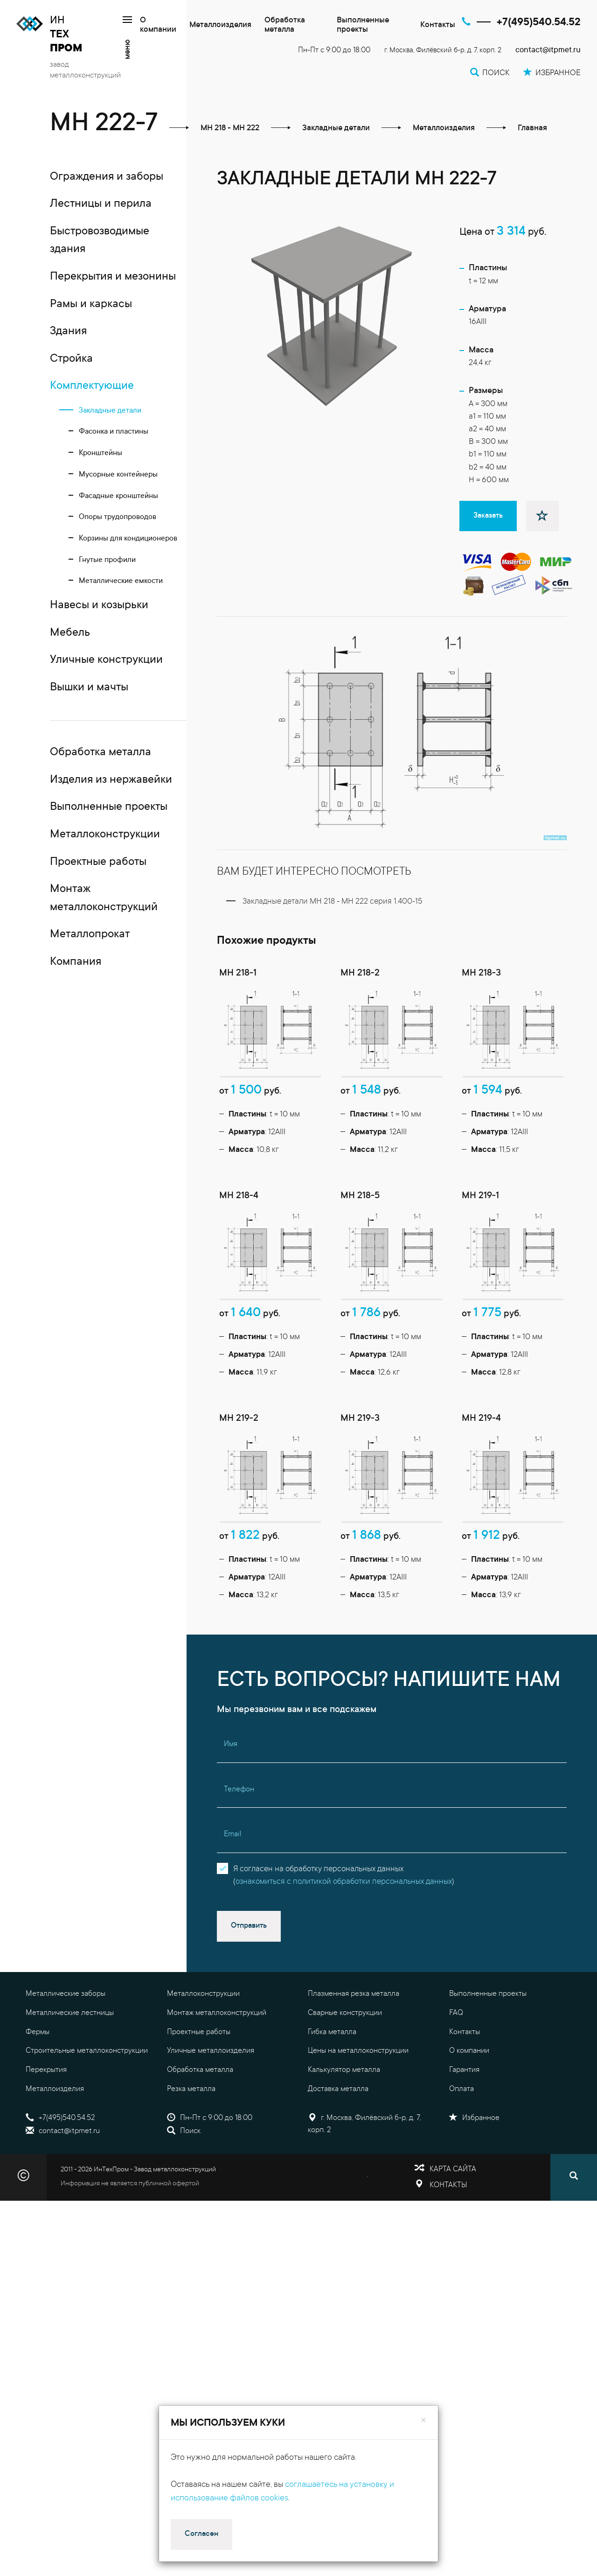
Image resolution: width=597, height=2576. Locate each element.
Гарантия (464, 2121)
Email (232, 1885)
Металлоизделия (220, 25)
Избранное (474, 2169)
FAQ (456, 2064)
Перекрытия (46, 2121)
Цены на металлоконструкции (358, 2102)
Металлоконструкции (203, 2045)
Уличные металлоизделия (210, 2102)
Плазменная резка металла (353, 2045)
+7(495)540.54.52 (539, 22)
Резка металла (191, 2140)
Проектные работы (198, 2083)
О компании (158, 25)
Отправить (249, 1977)
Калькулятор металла (344, 2121)
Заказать (488, 516)
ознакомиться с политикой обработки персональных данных (344, 1933)
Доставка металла (338, 2140)
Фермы (37, 2083)
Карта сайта (453, 2220)
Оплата (461, 2140)
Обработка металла (284, 25)
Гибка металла (332, 2083)
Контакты (437, 25)
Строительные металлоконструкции (87, 2102)
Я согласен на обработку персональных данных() (343, 1927)
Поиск (184, 2182)
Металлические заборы (65, 2045)
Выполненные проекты (363, 25)
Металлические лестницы (70, 2064)
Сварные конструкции (345, 2064)
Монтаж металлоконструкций (216, 2064)
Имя (230, 1795)
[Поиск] (573, 2228)
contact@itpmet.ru (548, 50)
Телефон (239, 1841)
